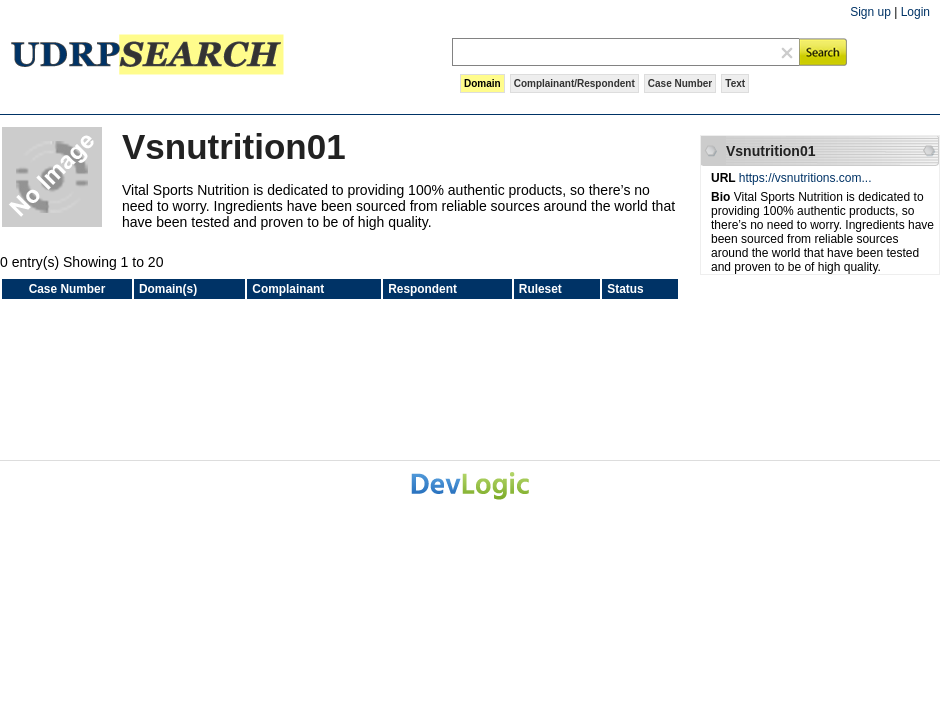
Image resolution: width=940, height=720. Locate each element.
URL (725, 178)
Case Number (680, 83)
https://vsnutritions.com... (805, 178)
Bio (722, 197)
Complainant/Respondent (574, 83)
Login (915, 12)
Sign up (870, 12)
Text (735, 83)
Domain (482, 83)
